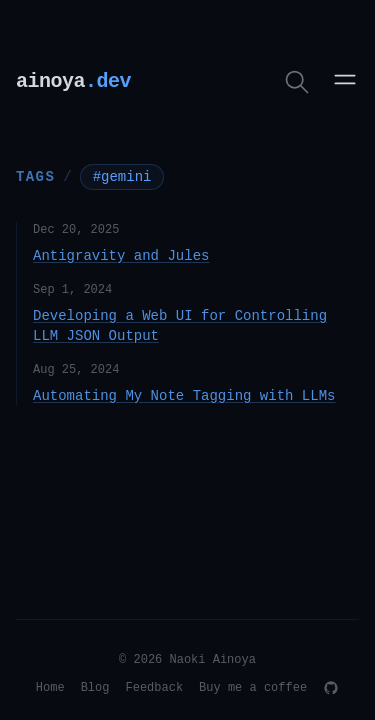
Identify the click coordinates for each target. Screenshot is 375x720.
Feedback (154, 688)
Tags (35, 176)
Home (50, 688)
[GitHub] (331, 688)
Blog (95, 688)
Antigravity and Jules (121, 256)
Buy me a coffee (253, 688)
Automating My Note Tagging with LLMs (184, 396)
